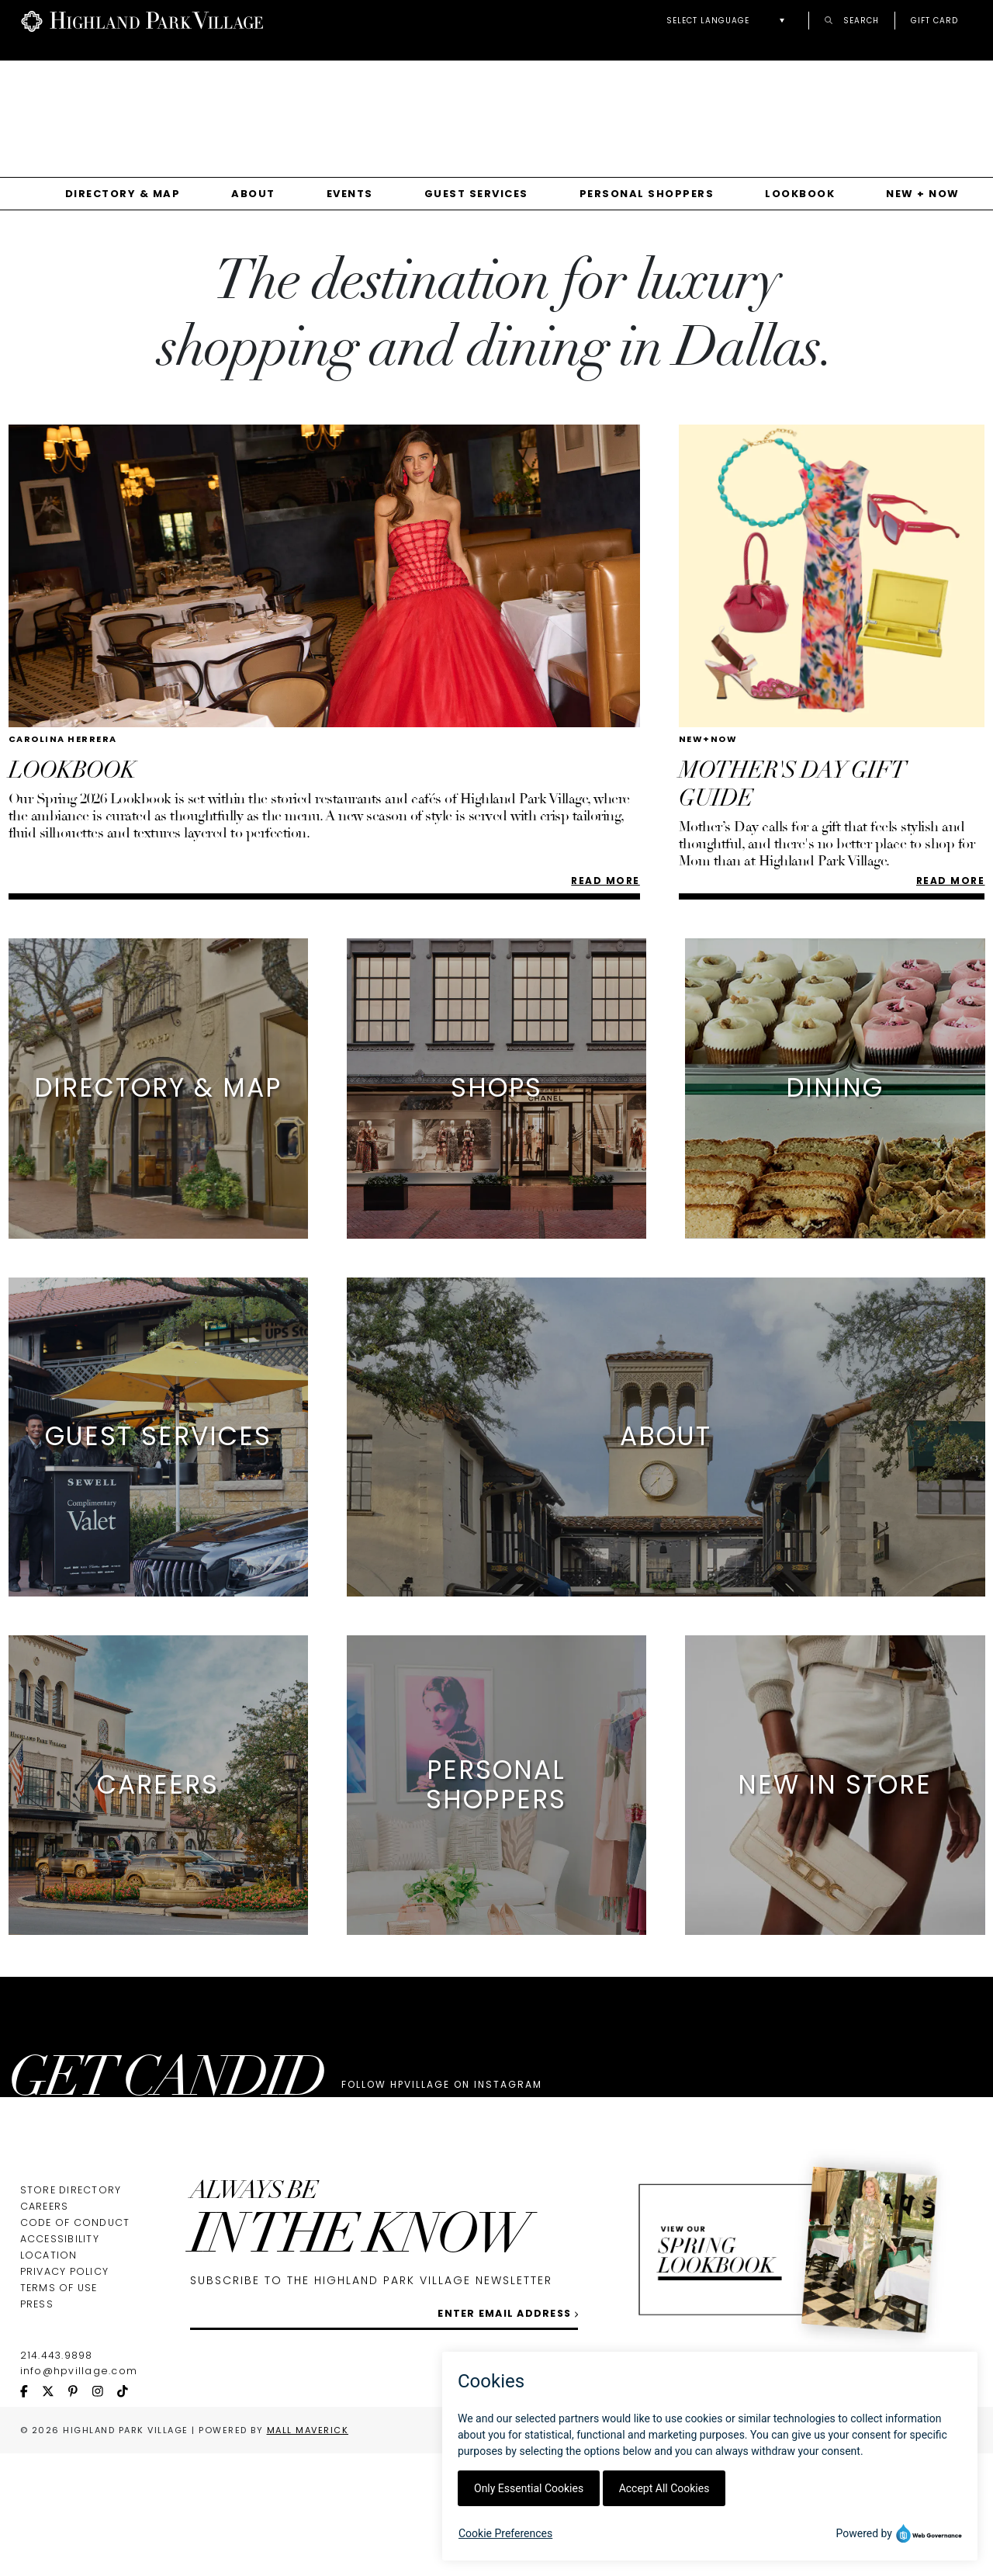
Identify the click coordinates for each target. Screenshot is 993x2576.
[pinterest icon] (80, 2515)
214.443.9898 (56, 2477)
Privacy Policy (64, 2394)
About (253, 193)
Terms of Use (59, 2410)
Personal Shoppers (647, 193)
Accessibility (59, 2361)
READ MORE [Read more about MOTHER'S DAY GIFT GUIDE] (950, 880)
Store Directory (71, 2312)
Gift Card (934, 20)
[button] (729, 20)
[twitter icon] (55, 2515)
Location (49, 2377)
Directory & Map (123, 193)
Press (37, 2426)
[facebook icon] (31, 2515)
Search (852, 20)
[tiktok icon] (129, 2515)
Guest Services (476, 193)
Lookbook (800, 193)
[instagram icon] (104, 2515)
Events (350, 193)
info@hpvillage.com (79, 2493)
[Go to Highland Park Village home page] (142, 19)
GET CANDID (166, 2082)
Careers (44, 2328)
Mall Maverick (308, 2553)
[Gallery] (496, 108)
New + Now (923, 193)
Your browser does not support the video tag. (504, 102)
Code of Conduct (75, 2345)
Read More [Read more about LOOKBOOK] (605, 880)
